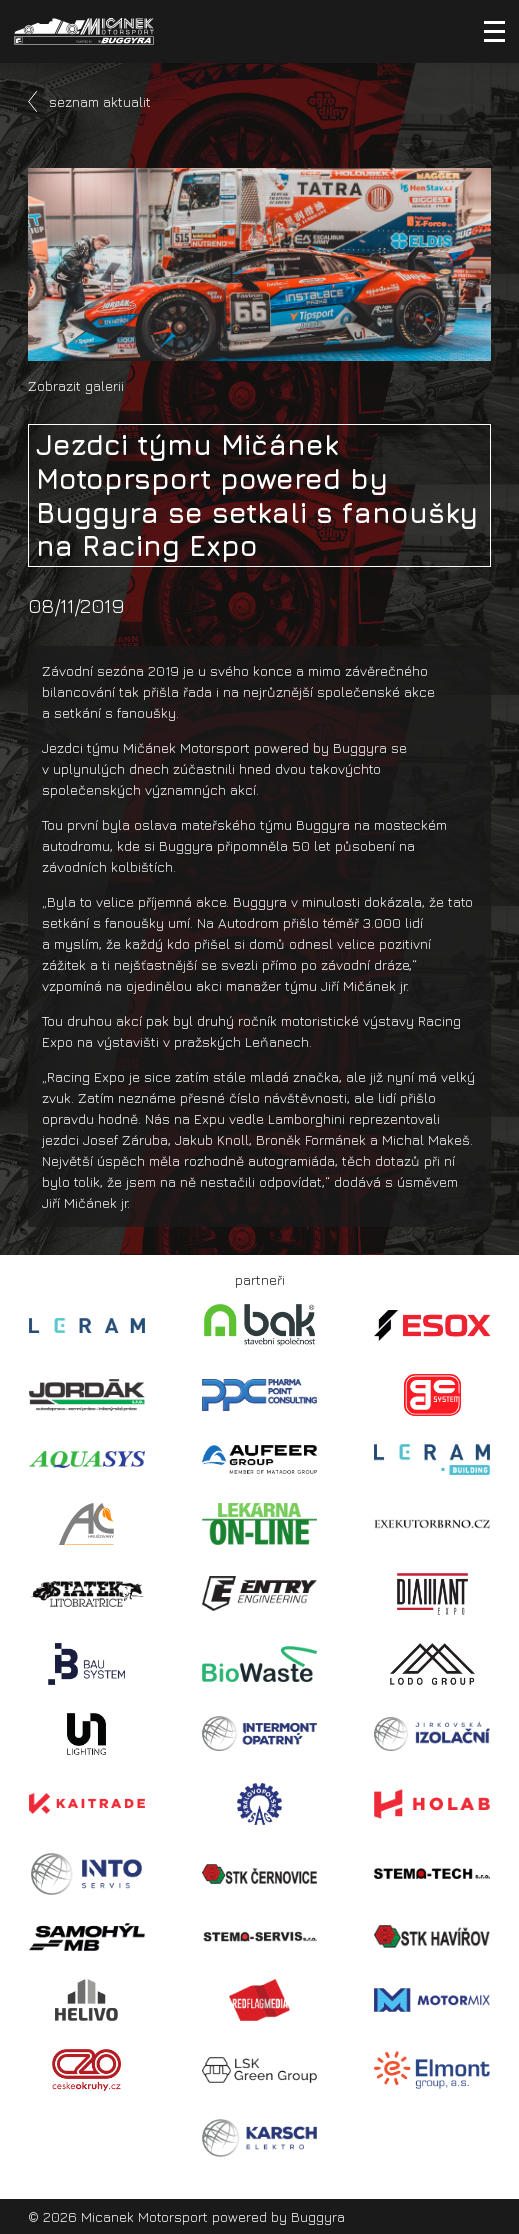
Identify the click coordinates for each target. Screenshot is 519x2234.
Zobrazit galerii (76, 385)
